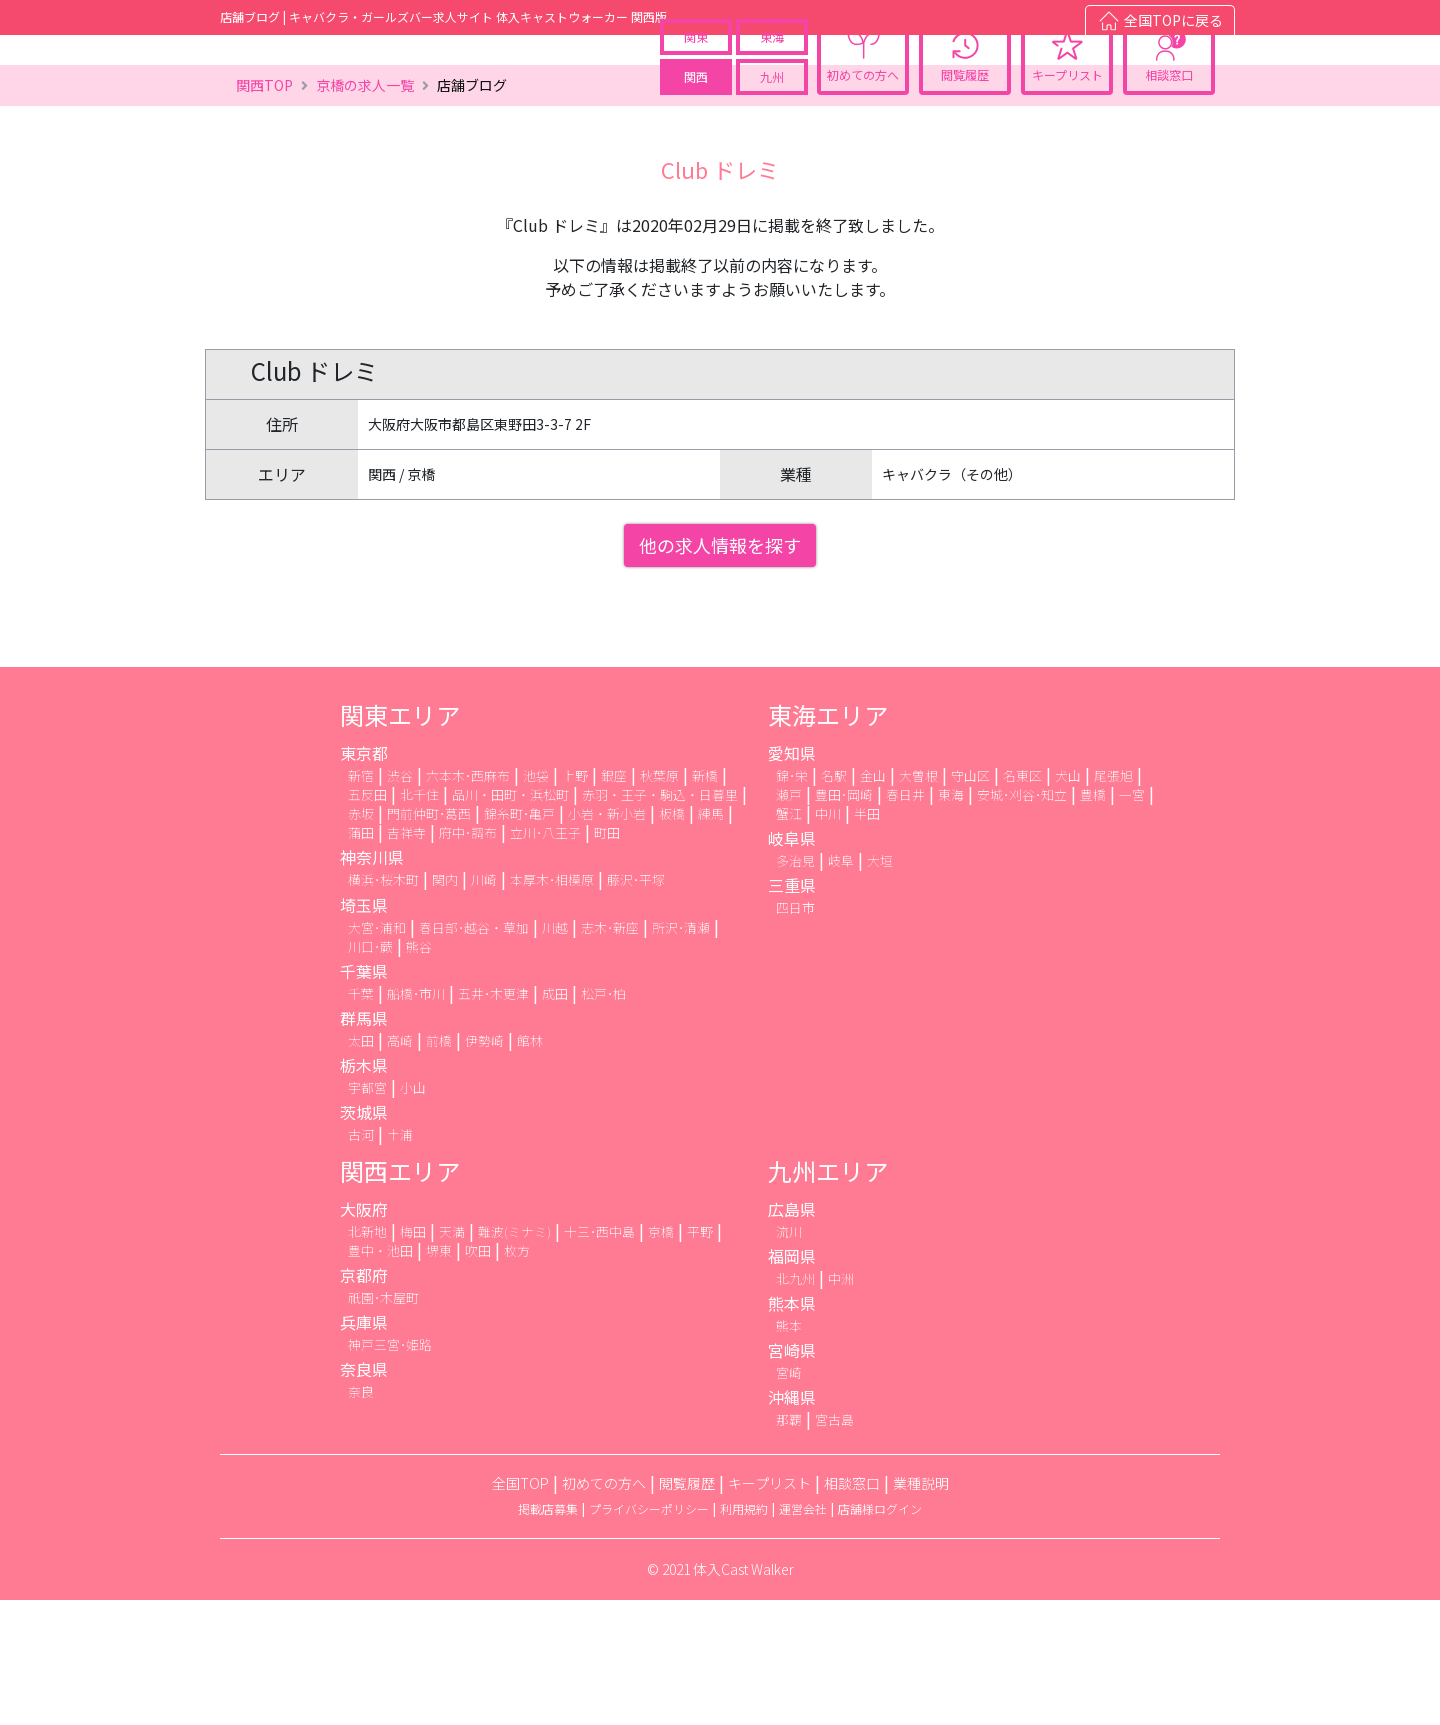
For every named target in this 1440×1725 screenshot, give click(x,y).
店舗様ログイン (880, 1633)
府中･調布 (468, 957)
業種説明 (921, 1608)
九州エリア (828, 1295)
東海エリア (828, 839)
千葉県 (364, 1096)
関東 (696, 77)
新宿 (361, 900)
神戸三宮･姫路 (390, 1469)
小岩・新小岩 (607, 938)
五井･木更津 (493, 1118)
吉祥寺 (406, 957)
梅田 (413, 1356)
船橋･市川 (416, 1118)
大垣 (880, 985)
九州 (772, 117)
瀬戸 (789, 919)
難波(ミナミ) (514, 1356)
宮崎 (789, 1497)
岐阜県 (792, 963)
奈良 (361, 1516)
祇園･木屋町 (383, 1422)
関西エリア (400, 1295)
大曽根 (918, 900)
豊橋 (1093, 919)
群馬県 (364, 1143)
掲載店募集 (548, 1633)
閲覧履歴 (965, 115)
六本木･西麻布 (468, 900)
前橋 (439, 1165)
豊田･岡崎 (844, 919)
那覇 (789, 1544)
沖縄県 (792, 1522)
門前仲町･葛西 (429, 938)
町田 (607, 957)
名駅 (834, 900)
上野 (575, 900)
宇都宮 (367, 1212)
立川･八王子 (545, 957)
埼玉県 (364, 1030)
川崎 (484, 1004)
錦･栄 (792, 900)
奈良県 (364, 1494)
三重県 (792, 1010)
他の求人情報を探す (720, 670)
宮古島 (834, 1544)
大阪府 (364, 1334)
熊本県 (792, 1428)
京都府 (364, 1400)
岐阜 (841, 985)
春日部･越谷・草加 (474, 1052)
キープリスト (1067, 115)
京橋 (661, 1356)
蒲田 (361, 957)
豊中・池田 (380, 1375)
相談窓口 (1169, 115)
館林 (530, 1165)
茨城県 (364, 1237)
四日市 (795, 1032)
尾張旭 (1113, 900)
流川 (789, 1356)
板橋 (672, 938)
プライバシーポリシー (649, 1633)
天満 (452, 1356)
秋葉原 (659, 900)
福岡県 (792, 1381)
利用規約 (744, 1633)
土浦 (400, 1259)
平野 (700, 1356)
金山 (873, 900)
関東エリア (400, 839)
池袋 (536, 900)
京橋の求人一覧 (365, 210)
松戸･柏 (603, 1118)
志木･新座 (610, 1052)
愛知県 (792, 878)
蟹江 (789, 938)
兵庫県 (364, 1447)
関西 (696, 117)
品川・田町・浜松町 (510, 919)
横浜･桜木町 (383, 1004)
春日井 (905, 919)
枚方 (517, 1375)
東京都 (364, 878)
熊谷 (419, 1071)
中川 (828, 938)
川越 (555, 1052)
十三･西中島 (599, 1356)
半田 (867, 938)
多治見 (795, 985)
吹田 (478, 1375)
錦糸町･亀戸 (519, 938)
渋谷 (400, 900)
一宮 (1132, 919)
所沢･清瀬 (681, 1052)
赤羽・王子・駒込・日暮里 (660, 919)
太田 (361, 1165)
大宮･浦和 (377, 1052)
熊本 (789, 1450)
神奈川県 (372, 982)
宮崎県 (792, 1475)
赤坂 (361, 938)
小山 (413, 1212)
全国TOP (520, 1608)
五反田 (367, 919)
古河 (361, 1259)
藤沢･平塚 (636, 1004)
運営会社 (803, 1633)
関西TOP (264, 210)
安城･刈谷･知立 (1022, 919)
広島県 (792, 1334)
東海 (772, 77)
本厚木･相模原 (552, 1004)
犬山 (1068, 900)
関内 (445, 1004)
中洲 (841, 1403)
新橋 (705, 900)
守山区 (970, 900)
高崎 (400, 1165)
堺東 (439, 1375)
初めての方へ (863, 115)
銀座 (614, 900)
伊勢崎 (484, 1165)
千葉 (361, 1118)
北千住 (419, 919)
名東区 (1022, 900)
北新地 (367, 1356)
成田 (555, 1118)
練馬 (711, 938)
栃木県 (364, 1190)
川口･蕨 (370, 1071)
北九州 (795, 1403)
